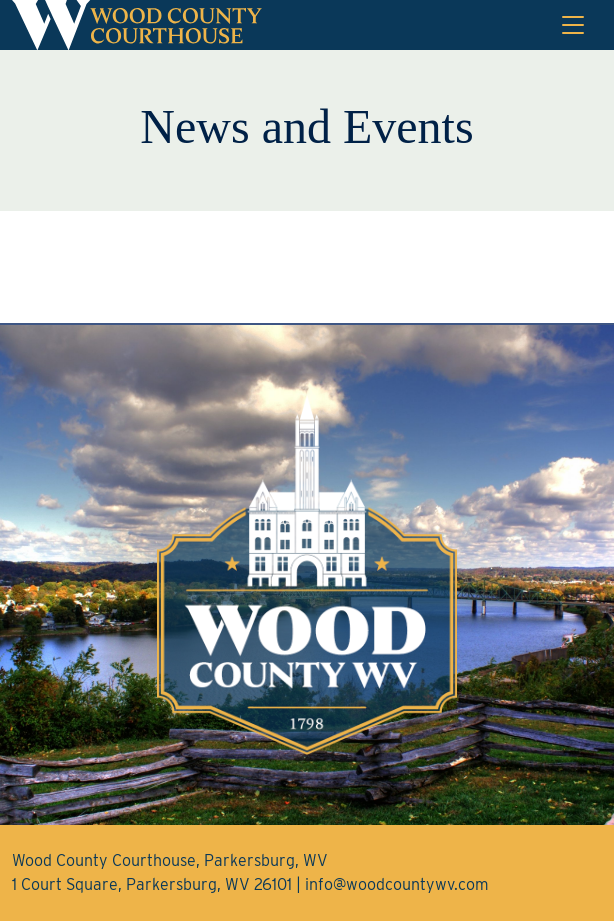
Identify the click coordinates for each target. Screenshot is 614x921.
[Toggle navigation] (573, 25)
